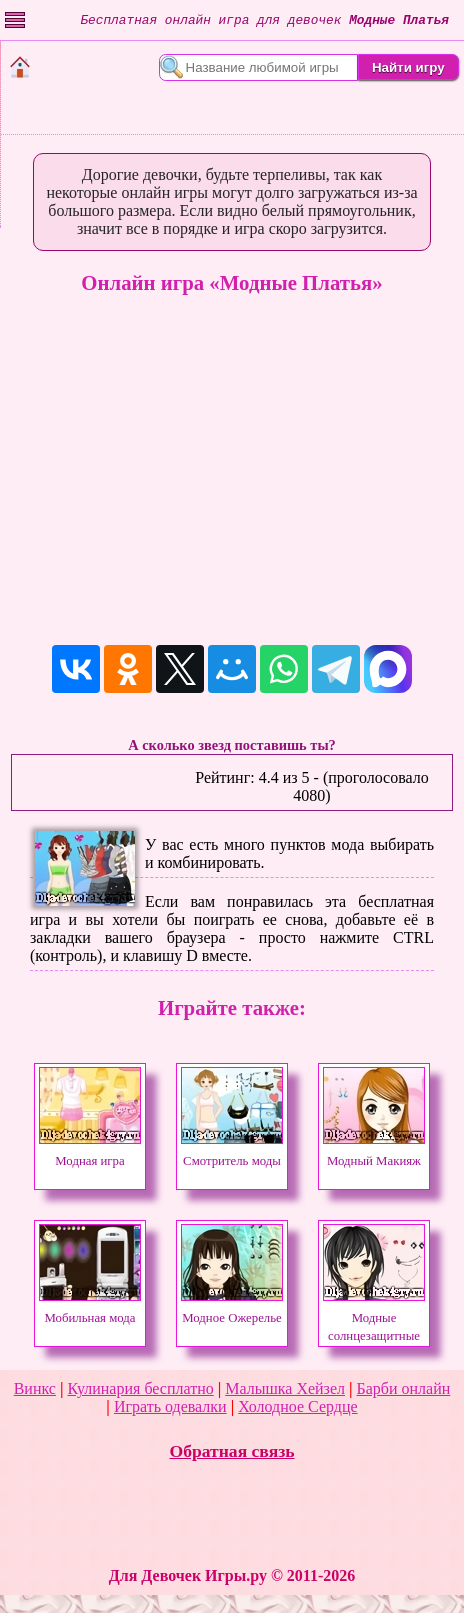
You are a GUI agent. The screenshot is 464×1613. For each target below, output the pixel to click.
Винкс (35, 1388)
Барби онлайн (404, 1388)
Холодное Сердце (297, 1406)
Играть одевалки (170, 1406)
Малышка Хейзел (285, 1388)
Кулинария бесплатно (140, 1388)
